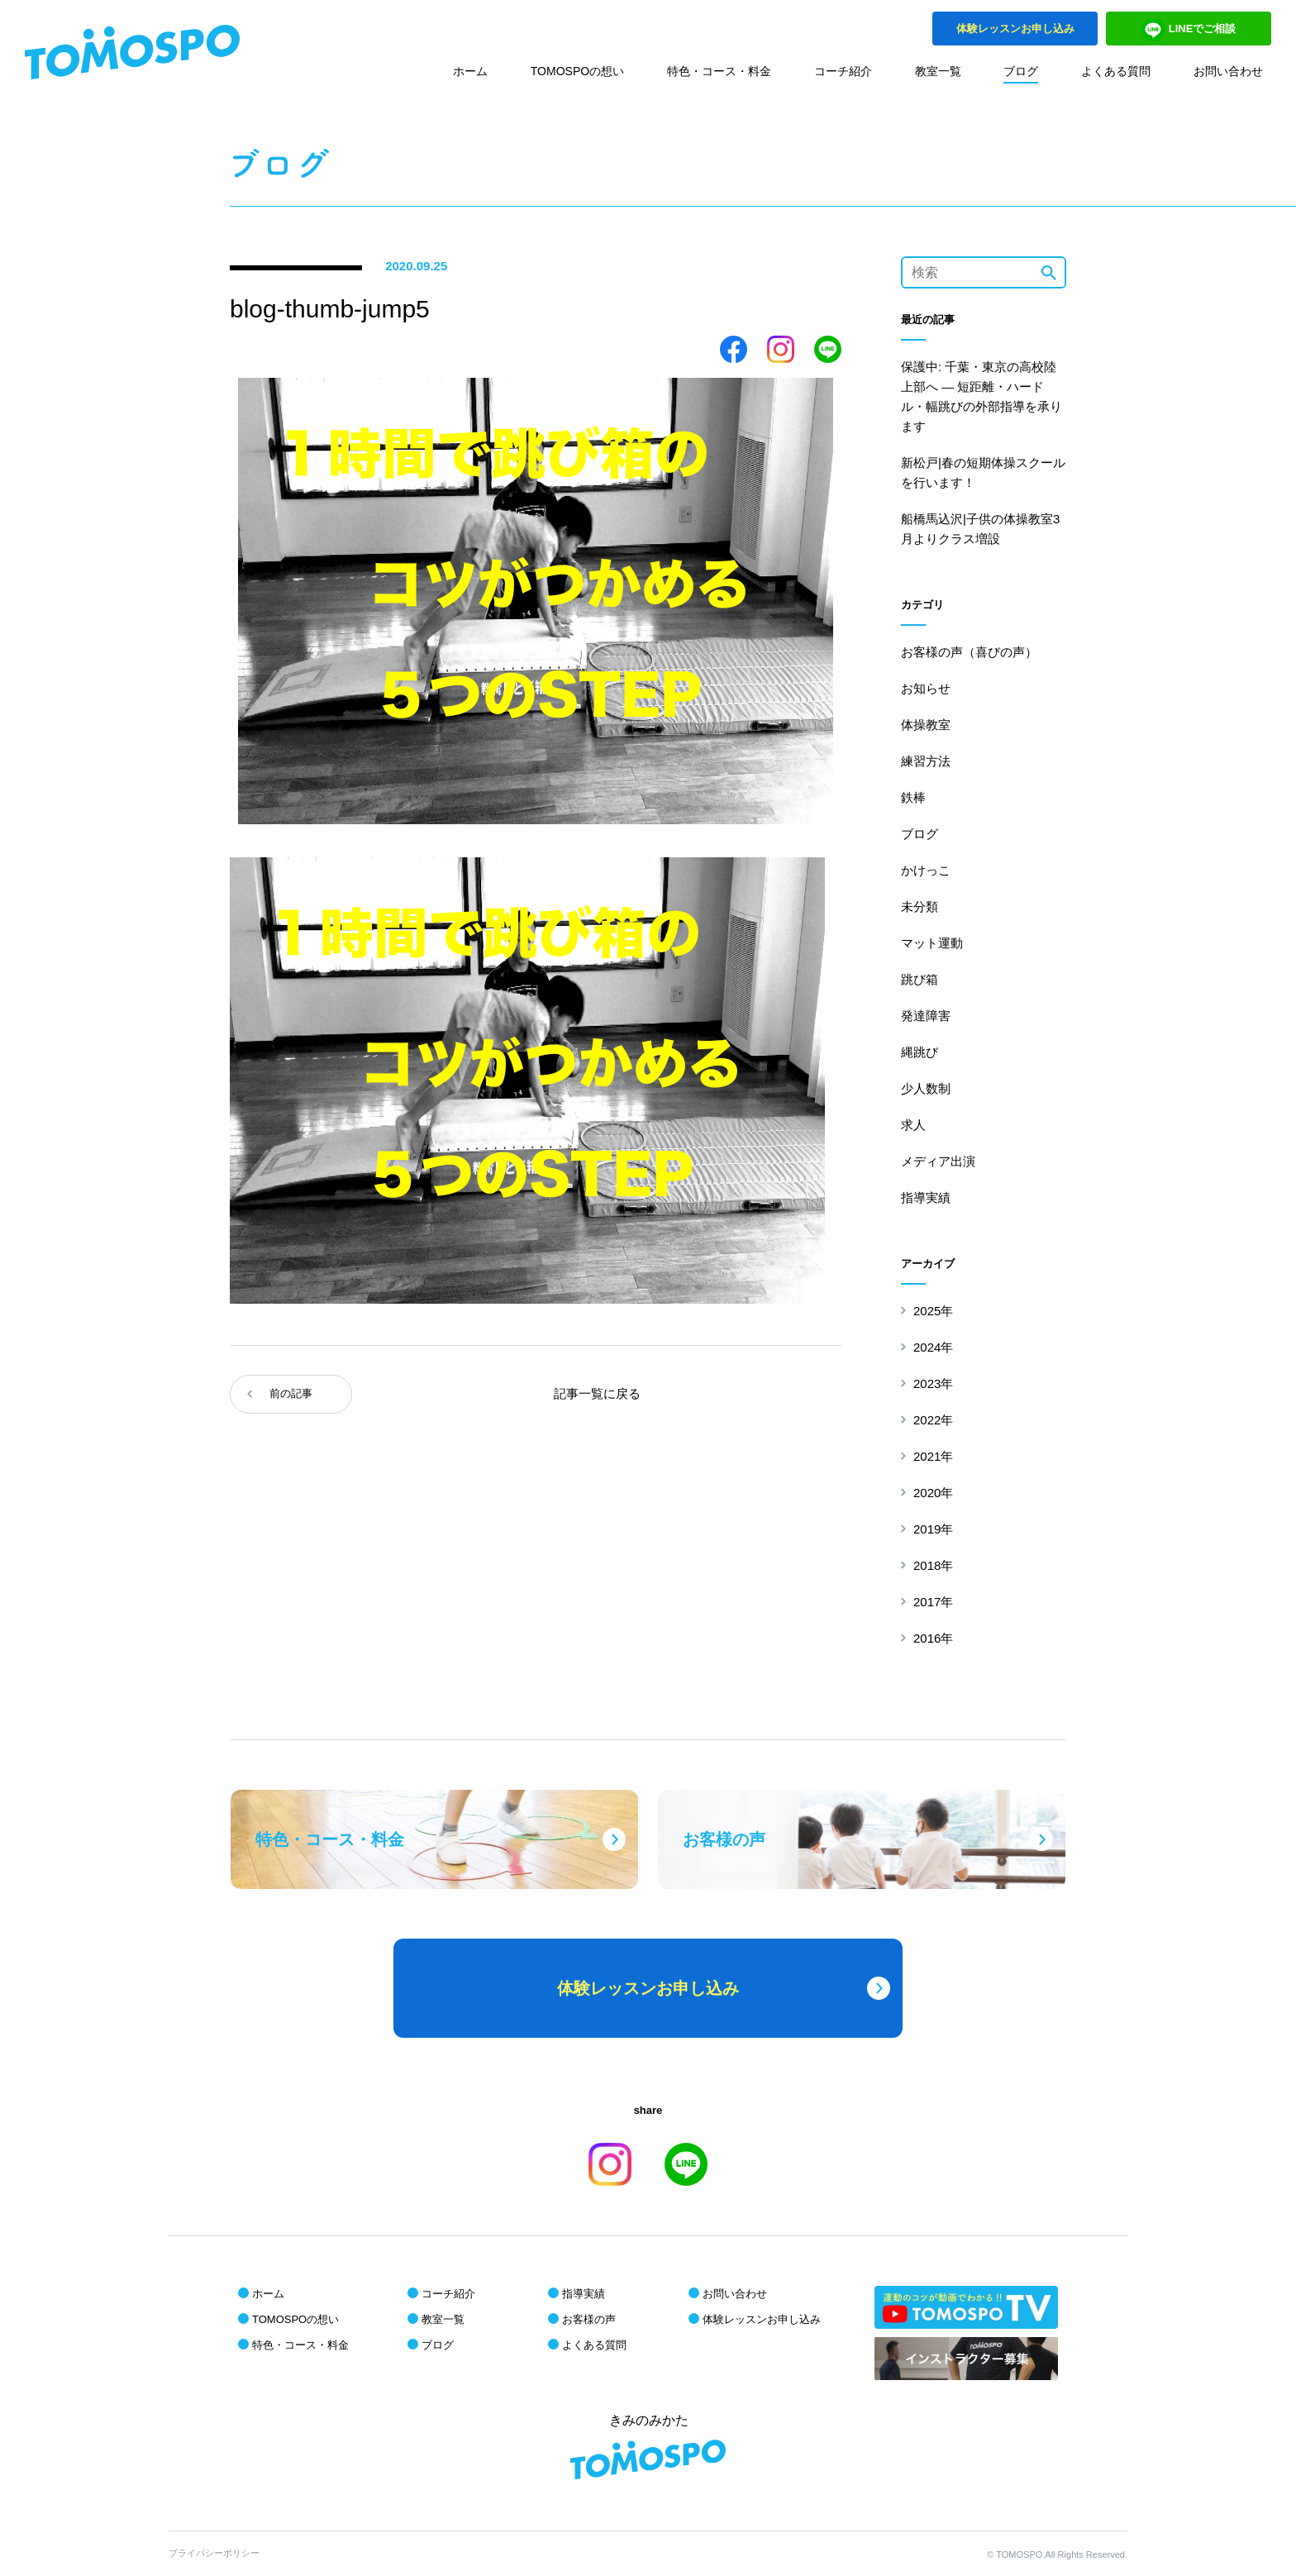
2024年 (933, 1347)
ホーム (470, 71)
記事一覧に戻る (597, 1393)
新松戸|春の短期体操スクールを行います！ (983, 472)
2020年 (933, 1493)
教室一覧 (938, 71)
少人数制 (926, 1088)
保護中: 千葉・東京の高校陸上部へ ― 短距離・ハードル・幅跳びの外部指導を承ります (981, 396)
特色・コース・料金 (719, 71)
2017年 (933, 1602)
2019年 (933, 1529)
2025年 (933, 1311)
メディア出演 (938, 1161)
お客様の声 (589, 2319)
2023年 (933, 1383)
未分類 (919, 906)
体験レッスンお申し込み (762, 2319)
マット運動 (932, 943)
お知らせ (926, 688)
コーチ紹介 (843, 71)
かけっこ (926, 870)
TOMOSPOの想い (577, 71)
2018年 (933, 1565)
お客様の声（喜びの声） (969, 652)
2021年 (933, 1456)
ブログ (1020, 71)
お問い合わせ (1228, 71)
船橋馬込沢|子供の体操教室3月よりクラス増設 (980, 529)
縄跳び (919, 1052)
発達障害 (926, 1016)
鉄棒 (913, 797)
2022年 (933, 1420)
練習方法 (926, 761)
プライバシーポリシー (214, 2553)
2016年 (933, 1638)
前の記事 (290, 1393)
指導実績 (926, 1197)
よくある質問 (1116, 71)
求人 (913, 1125)
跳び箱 (919, 979)
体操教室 (926, 725)
